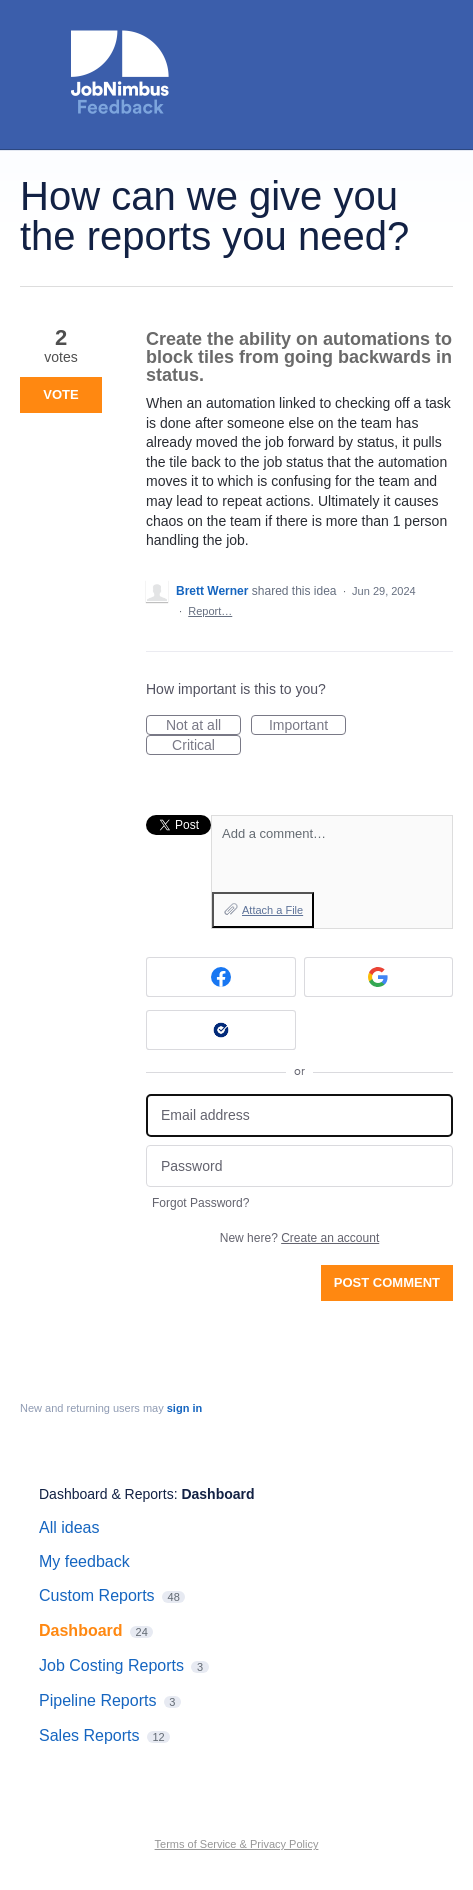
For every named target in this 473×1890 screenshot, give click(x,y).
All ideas (69, 1527)
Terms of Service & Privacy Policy (237, 1844)
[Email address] (299, 1115)
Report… (210, 611)
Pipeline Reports (97, 1700)
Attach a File (272, 910)
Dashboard (217, 1494)
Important (307, 726)
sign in (184, 1408)
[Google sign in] (379, 977)
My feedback (84, 1561)
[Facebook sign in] (221, 977)
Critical (206, 746)
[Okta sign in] (221, 1030)
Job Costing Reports (111, 1665)
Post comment (387, 1282)
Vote (60, 394)
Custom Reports (97, 1595)
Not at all (203, 726)
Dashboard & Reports (106, 1494)
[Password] (299, 1166)
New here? (299, 1238)
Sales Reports (89, 1735)
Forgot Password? (200, 1203)
